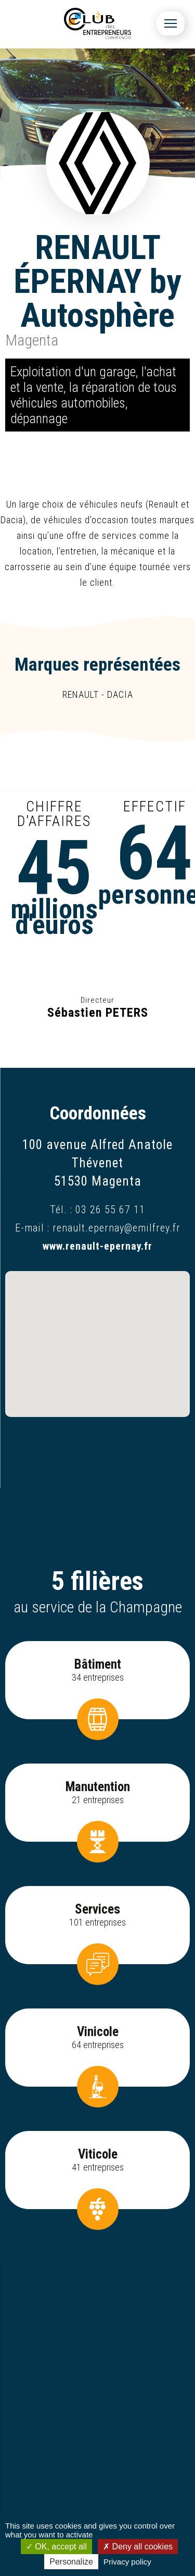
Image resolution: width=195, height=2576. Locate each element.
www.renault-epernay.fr (97, 1246)
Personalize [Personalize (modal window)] (71, 2561)
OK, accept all (56, 2546)
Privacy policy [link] (127, 2561)
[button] (98, 1334)
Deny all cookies (138, 2546)
